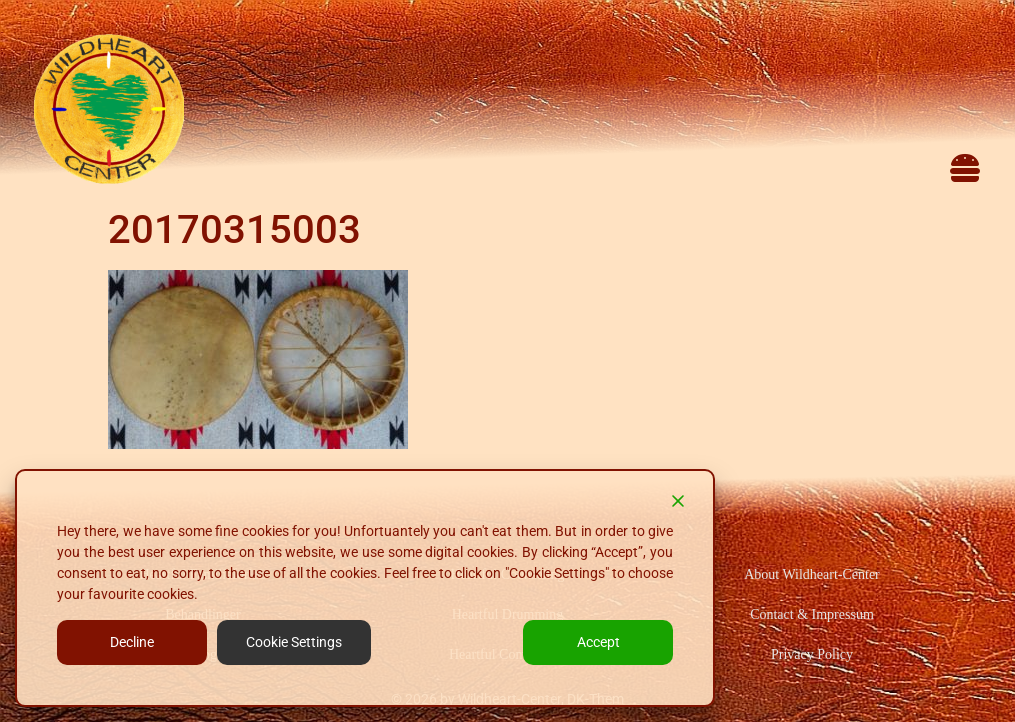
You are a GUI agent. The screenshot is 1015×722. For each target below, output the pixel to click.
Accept (598, 642)
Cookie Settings (294, 642)
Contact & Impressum (812, 614)
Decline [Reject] (132, 642)
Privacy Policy (812, 654)
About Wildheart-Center (812, 574)
